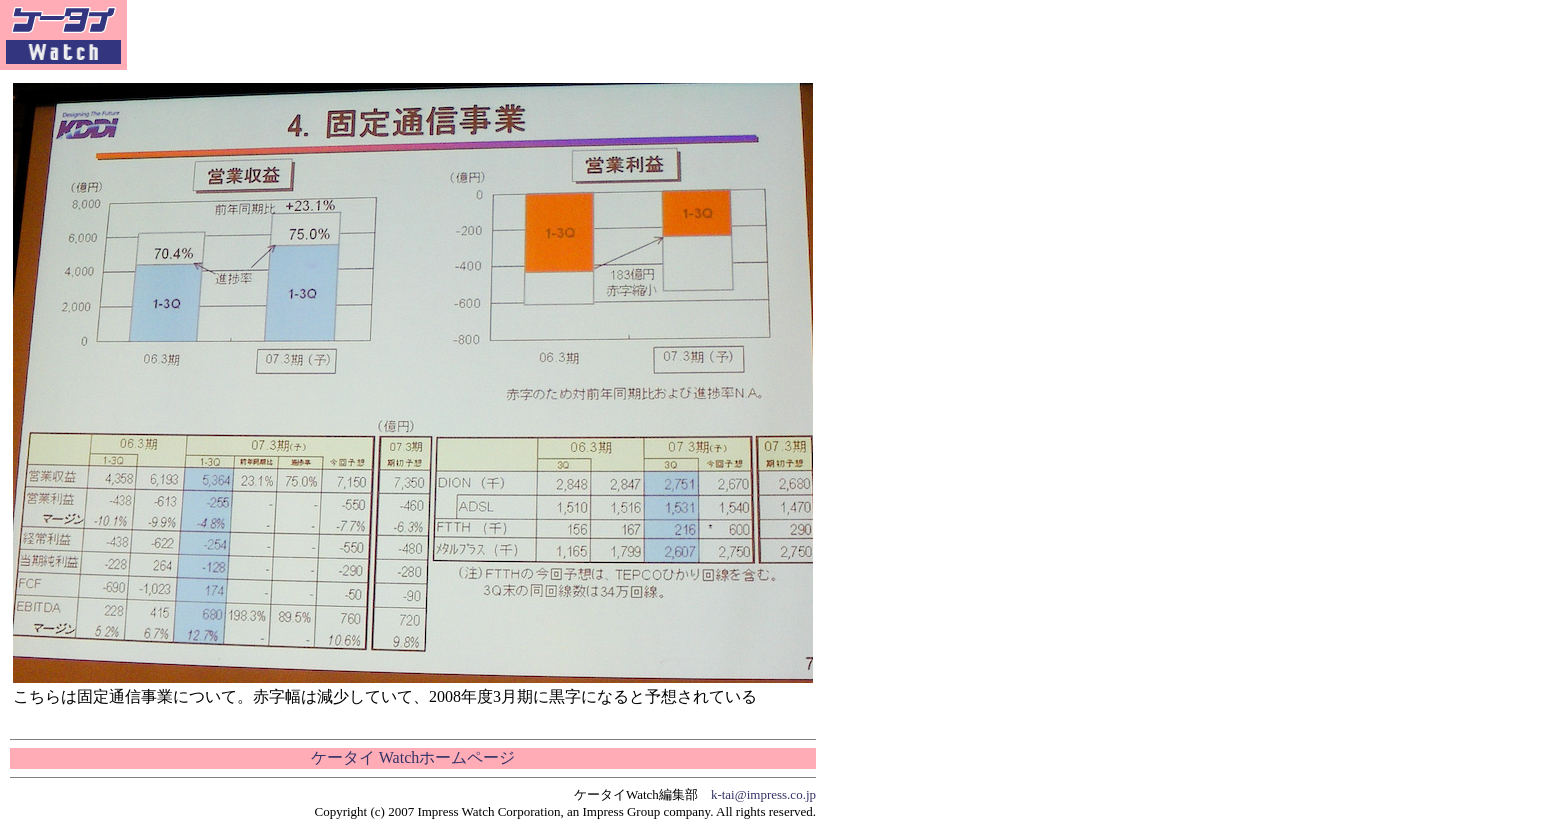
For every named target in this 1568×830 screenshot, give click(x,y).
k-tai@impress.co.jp (763, 794)
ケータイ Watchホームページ (413, 757)
